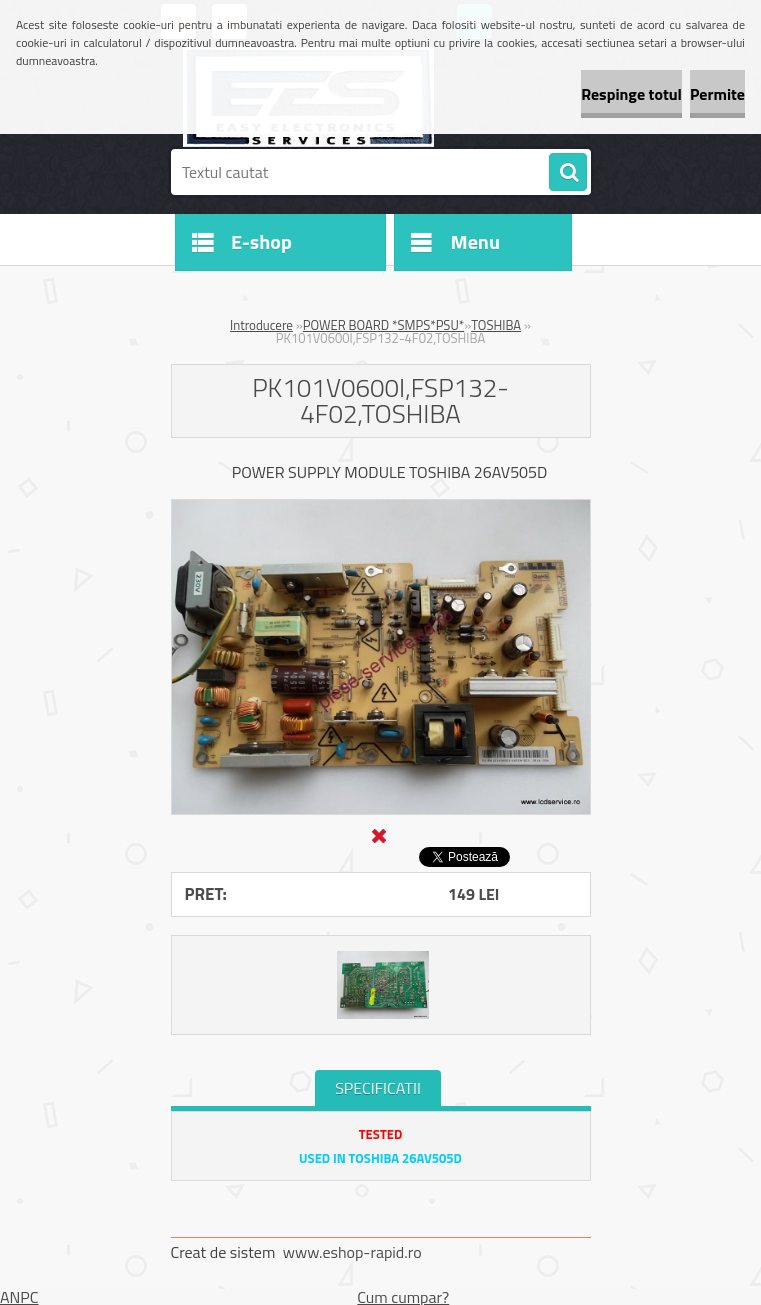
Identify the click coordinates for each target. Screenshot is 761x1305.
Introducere (261, 325)
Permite (717, 94)
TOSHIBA (496, 325)
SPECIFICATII (378, 1088)
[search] (568, 173)
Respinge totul (631, 94)
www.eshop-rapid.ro (352, 1252)
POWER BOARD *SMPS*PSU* (384, 325)
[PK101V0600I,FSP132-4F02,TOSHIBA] (381, 508)
